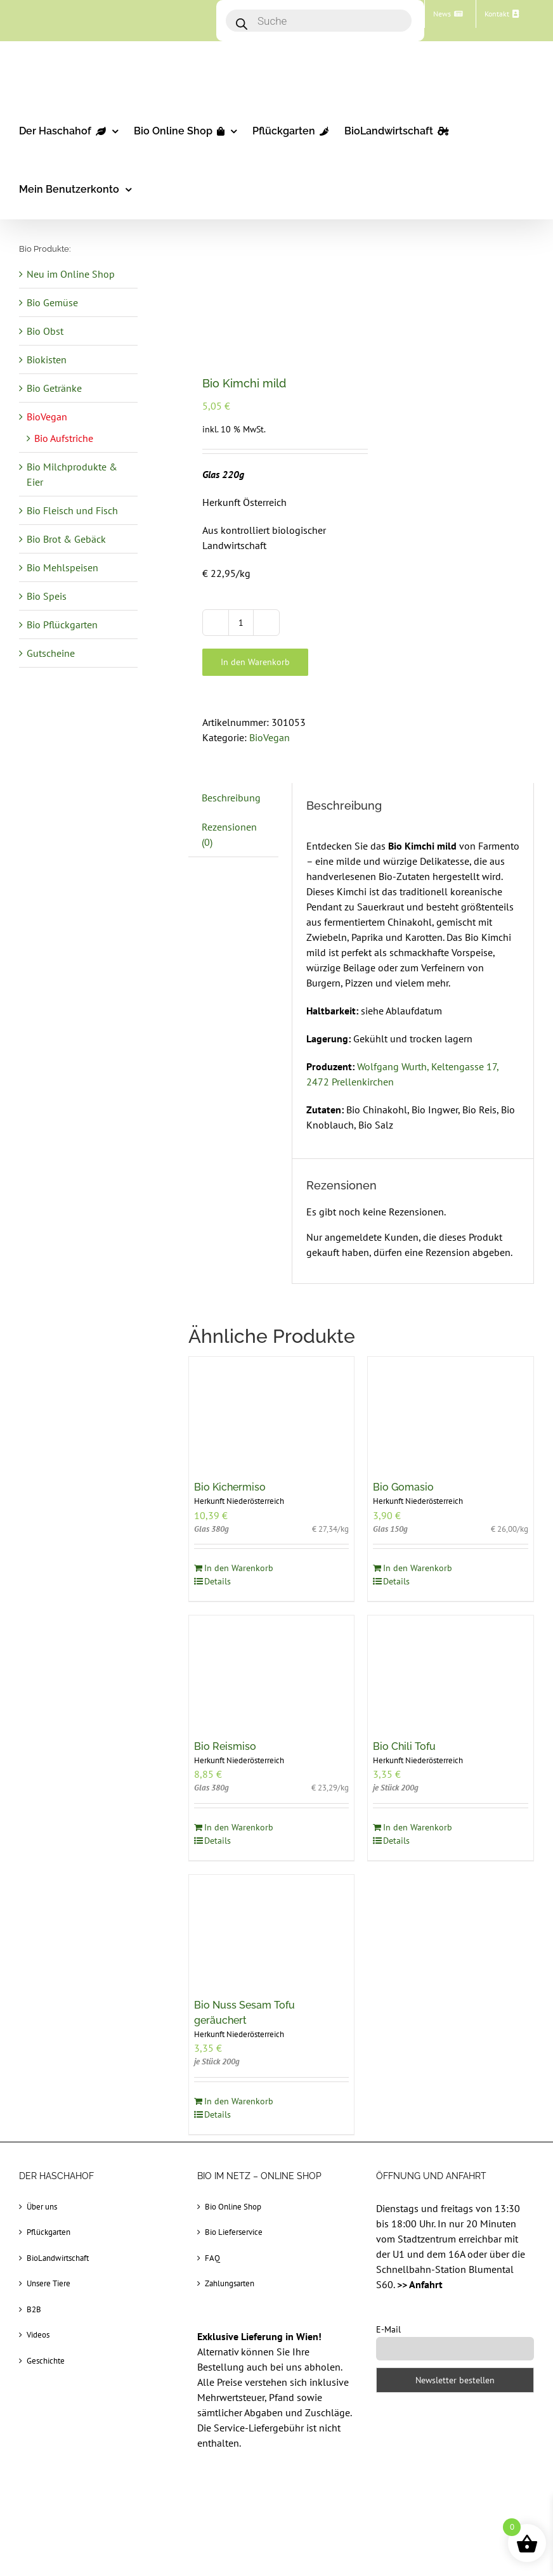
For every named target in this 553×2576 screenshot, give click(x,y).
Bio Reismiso (225, 1746)
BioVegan (269, 737)
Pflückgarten (48, 2232)
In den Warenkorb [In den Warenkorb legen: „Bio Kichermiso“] (238, 1568)
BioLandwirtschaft (58, 2258)
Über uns (42, 2206)
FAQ (212, 2258)
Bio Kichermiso (230, 1487)
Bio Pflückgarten (62, 624)
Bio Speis (47, 596)
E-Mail (388, 2329)
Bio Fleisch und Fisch (72, 510)
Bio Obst (45, 331)
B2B (34, 2309)
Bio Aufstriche (63, 438)
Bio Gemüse (52, 302)
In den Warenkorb (255, 662)
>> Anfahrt (420, 2284)
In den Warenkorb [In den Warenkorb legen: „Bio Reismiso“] (238, 1827)
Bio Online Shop (233, 2206)
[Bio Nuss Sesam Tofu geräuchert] (272, 1930)
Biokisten (47, 359)
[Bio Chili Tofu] (450, 1670)
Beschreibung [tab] (231, 797)
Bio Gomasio (403, 1487)
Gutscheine (51, 653)
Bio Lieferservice (234, 2232)
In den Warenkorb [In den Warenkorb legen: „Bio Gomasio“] (417, 1568)
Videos (38, 2334)
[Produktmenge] (241, 622)
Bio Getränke (54, 388)
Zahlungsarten (229, 2283)
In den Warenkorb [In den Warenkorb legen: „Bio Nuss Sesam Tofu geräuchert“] (238, 2101)
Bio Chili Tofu (404, 1746)
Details (217, 1581)
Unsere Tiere (48, 2283)
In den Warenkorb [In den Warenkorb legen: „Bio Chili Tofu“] (417, 1827)
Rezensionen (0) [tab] (229, 834)
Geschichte (46, 2360)
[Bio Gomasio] (450, 1412)
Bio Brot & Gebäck (66, 539)
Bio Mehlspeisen (62, 567)
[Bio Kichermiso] (272, 1412)
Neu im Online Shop (71, 274)
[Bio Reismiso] (272, 1670)
